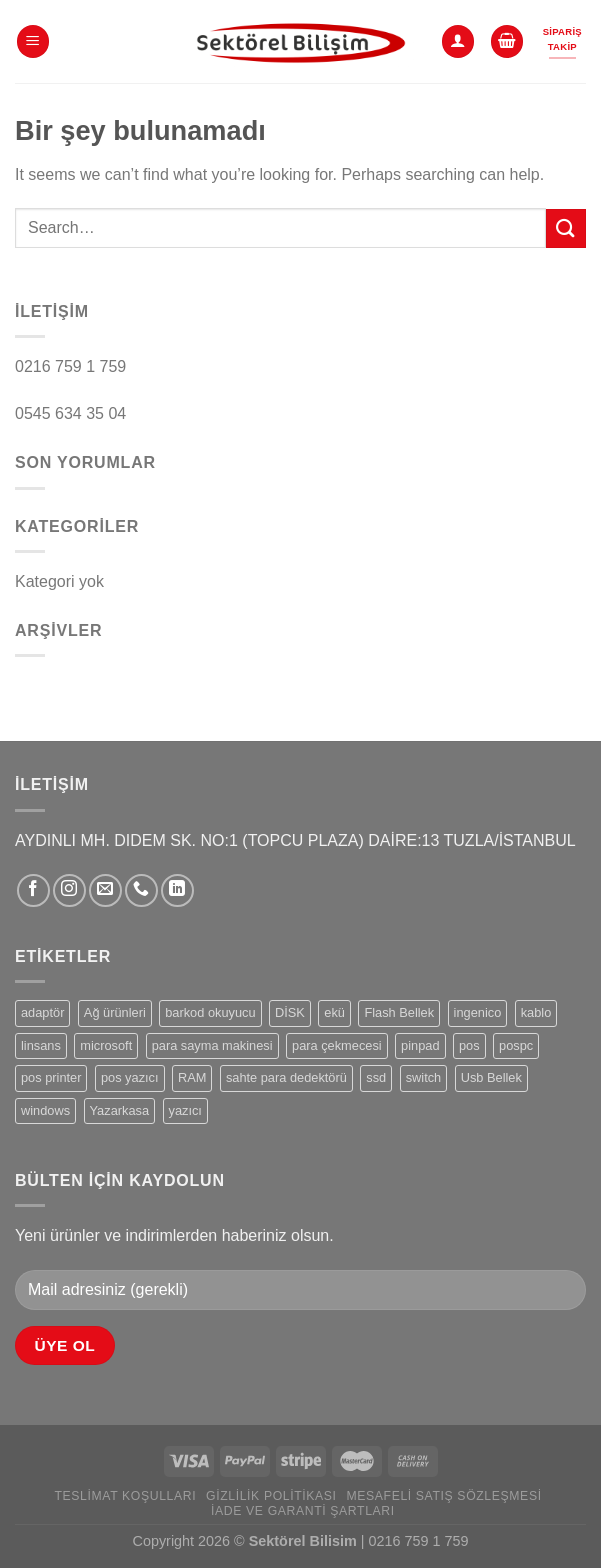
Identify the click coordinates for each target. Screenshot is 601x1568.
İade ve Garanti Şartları (303, 1511)
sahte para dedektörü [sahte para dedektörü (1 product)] (286, 1077)
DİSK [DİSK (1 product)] (290, 1012)
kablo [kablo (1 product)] (536, 1012)
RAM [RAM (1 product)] (192, 1077)
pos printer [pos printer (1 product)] (51, 1077)
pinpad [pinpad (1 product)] (420, 1045)
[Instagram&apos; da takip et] (69, 890)
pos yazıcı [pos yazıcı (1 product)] (130, 1077)
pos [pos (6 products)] (469, 1045)
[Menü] (33, 41)
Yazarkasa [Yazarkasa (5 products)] (120, 1110)
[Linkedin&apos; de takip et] (177, 890)
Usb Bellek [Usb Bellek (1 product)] (491, 1077)
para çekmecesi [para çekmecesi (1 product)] (337, 1045)
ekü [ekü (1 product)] (334, 1012)
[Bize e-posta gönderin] (105, 890)
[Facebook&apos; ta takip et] (33, 890)
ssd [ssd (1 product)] (376, 1077)
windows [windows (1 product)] (45, 1110)
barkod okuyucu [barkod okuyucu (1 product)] (210, 1012)
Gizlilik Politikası (271, 1496)
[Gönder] (566, 228)
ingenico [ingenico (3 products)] (478, 1012)
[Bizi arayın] (141, 890)
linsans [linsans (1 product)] (41, 1045)
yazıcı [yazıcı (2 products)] (185, 1110)
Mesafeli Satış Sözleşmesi (443, 1496)
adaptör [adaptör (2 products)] (42, 1012)
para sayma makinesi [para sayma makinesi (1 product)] (212, 1045)
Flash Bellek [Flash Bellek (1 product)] (399, 1012)
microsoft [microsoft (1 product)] (106, 1045)
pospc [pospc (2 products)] (516, 1045)
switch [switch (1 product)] (424, 1077)
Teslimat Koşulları (125, 1496)
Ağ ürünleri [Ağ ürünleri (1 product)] (115, 1012)
